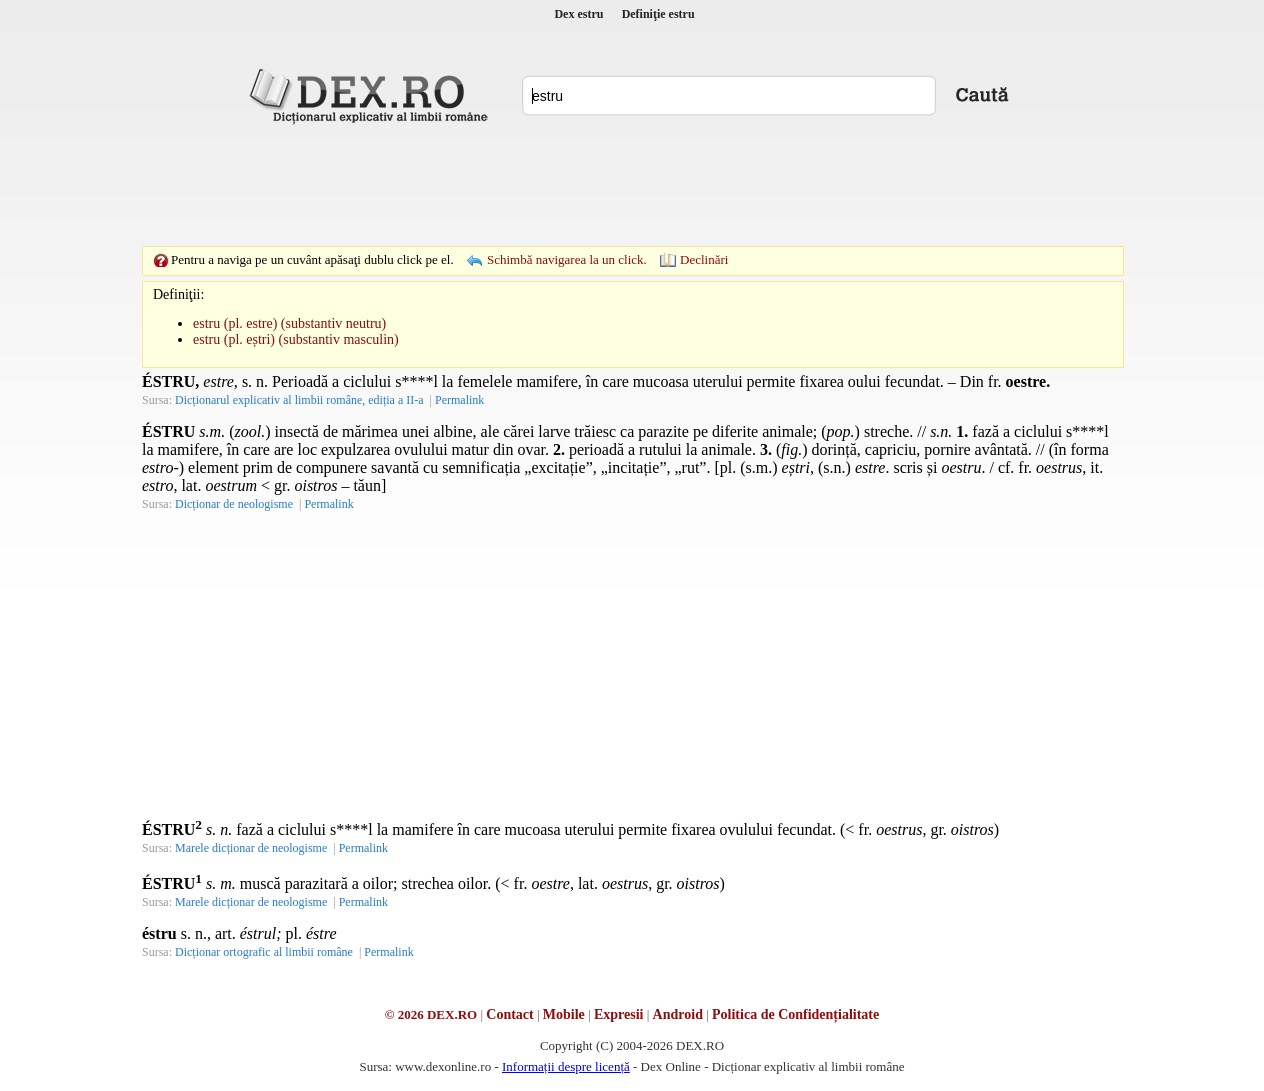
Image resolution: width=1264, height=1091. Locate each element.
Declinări (704, 259)
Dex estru (578, 14)
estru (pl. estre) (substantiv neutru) (289, 323)
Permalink (459, 400)
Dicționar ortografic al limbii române (264, 952)
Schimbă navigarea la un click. (567, 259)
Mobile (564, 1014)
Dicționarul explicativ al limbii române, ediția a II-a (299, 400)
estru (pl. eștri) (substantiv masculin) (296, 339)
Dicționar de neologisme (234, 504)
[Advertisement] (632, 185)
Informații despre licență (566, 1066)
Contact (509, 1014)
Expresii (619, 1014)
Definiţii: (178, 294)
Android (678, 1014)
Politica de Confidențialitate (795, 1014)
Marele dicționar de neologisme (251, 848)
